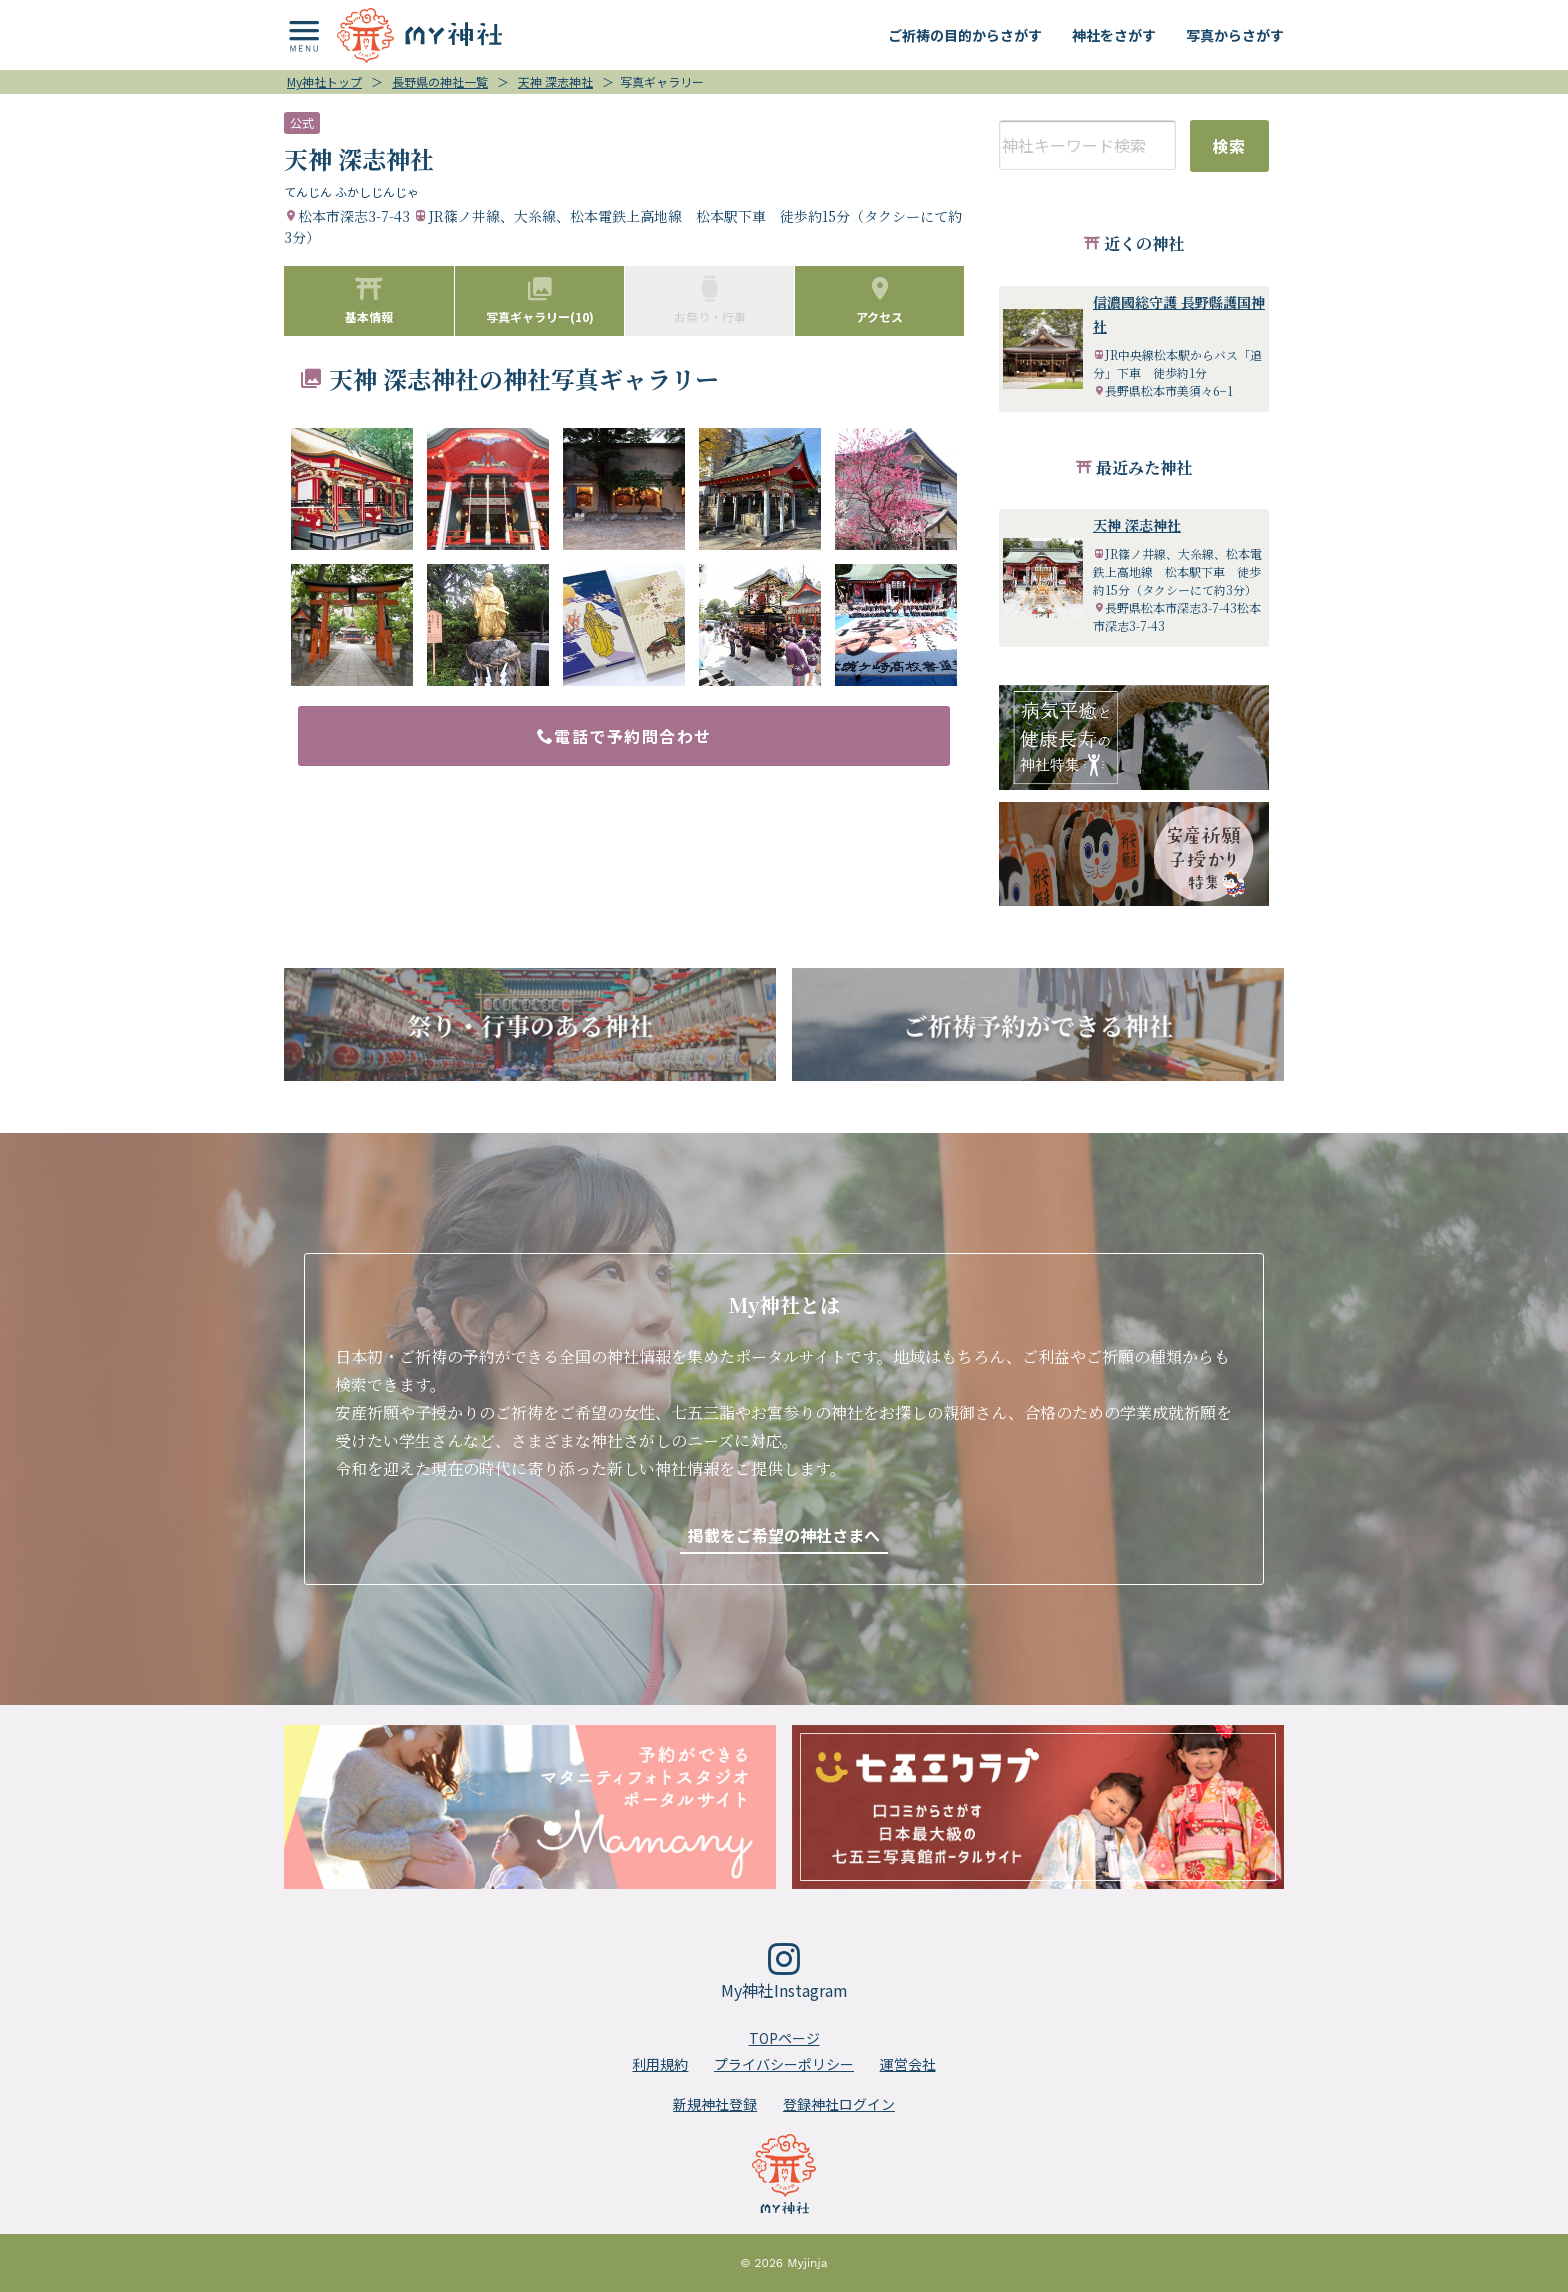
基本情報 (369, 300)
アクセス (879, 300)
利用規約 (660, 2064)
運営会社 (908, 2064)
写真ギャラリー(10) (540, 300)
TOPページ (784, 2038)
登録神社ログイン (839, 2104)
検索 (1229, 146)
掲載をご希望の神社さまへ (784, 1535)
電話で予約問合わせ (624, 736)
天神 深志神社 (1137, 525)
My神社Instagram (784, 1972)
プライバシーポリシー (784, 2064)
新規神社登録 (715, 2104)
